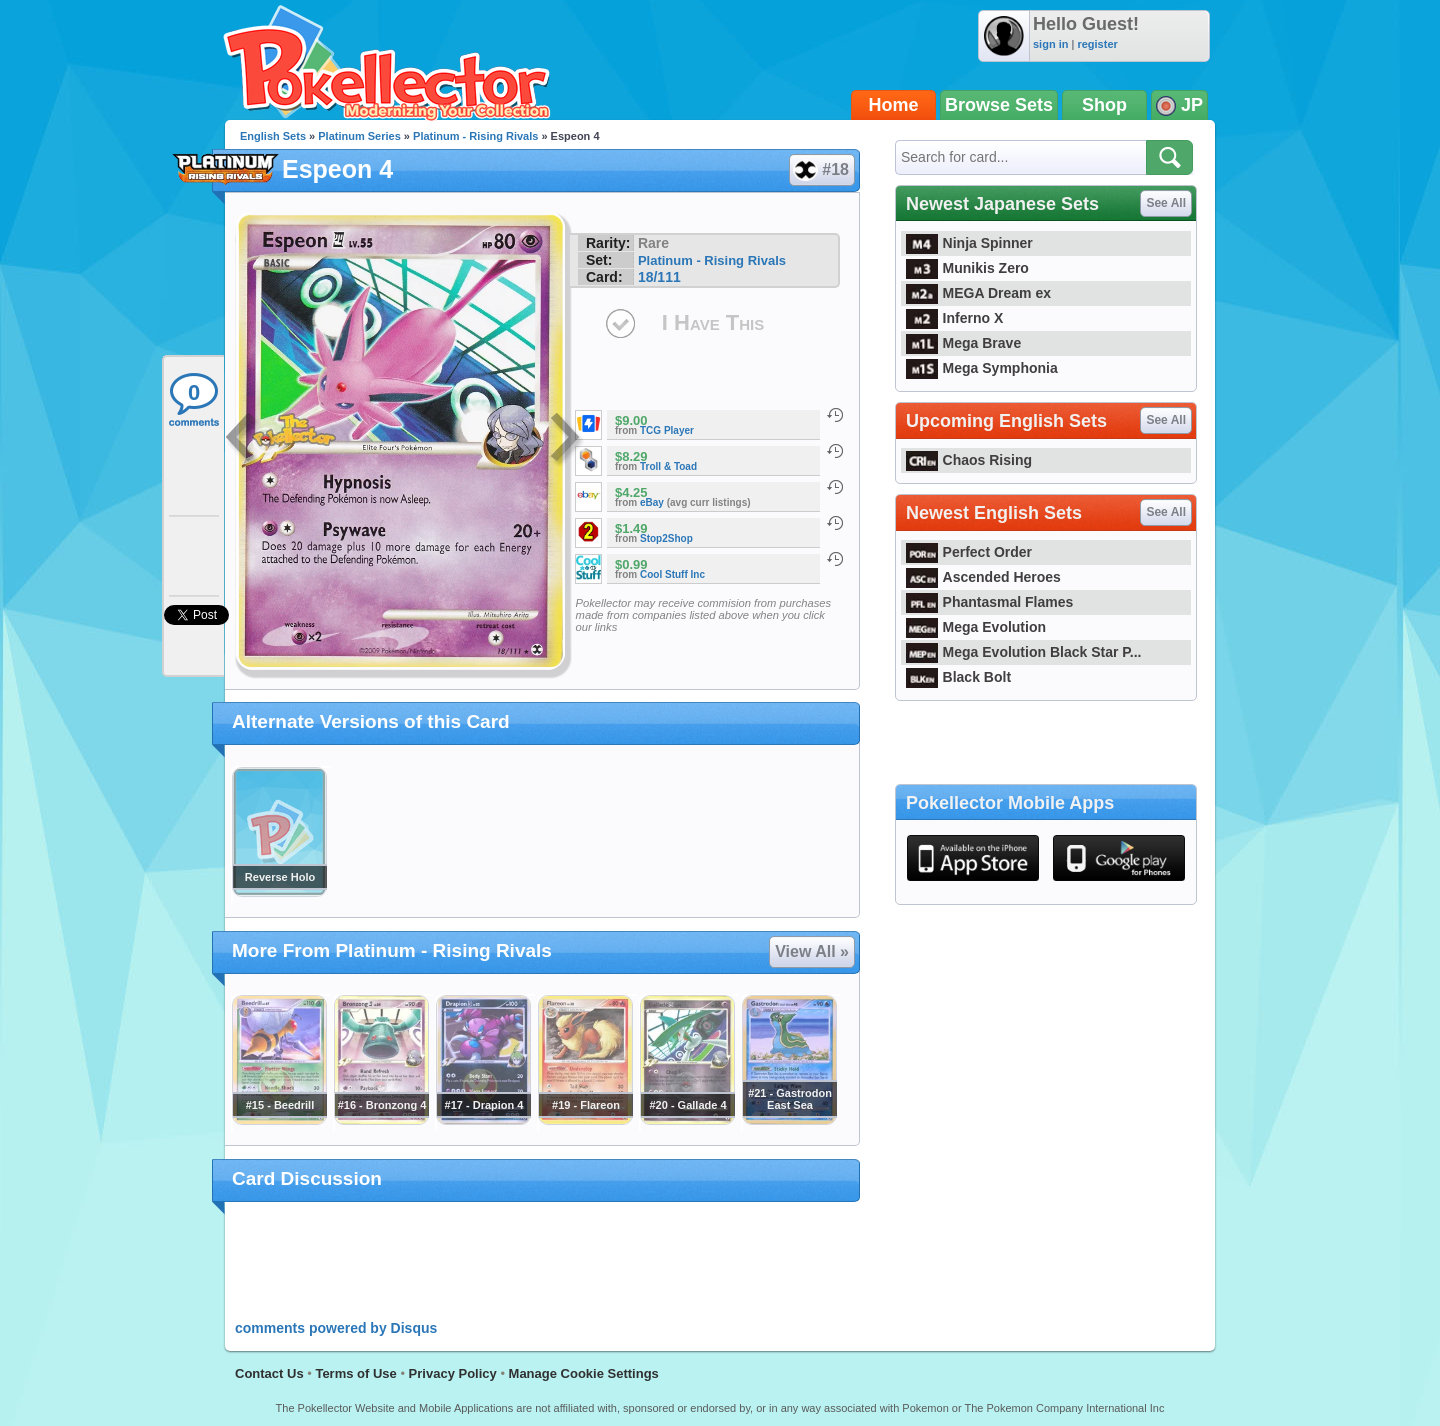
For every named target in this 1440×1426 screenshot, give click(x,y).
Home (894, 105)
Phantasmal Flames (989, 602)
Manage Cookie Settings (584, 1373)
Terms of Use (355, 1373)
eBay (652, 502)
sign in (1050, 44)
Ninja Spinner (969, 243)
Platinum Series (359, 136)
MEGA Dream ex (978, 293)
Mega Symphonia (982, 368)
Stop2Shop (666, 538)
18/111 (659, 277)
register (1097, 44)
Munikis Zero (967, 268)
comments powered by (336, 1328)
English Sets (273, 136)
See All (1166, 203)
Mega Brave (963, 343)
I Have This (713, 322)
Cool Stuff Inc (672, 574)
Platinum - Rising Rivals (475, 136)
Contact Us (269, 1373)
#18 (821, 170)
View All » (812, 951)
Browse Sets (999, 105)
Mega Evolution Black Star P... (1024, 652)
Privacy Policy (453, 1373)
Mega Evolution (976, 627)
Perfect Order (969, 552)
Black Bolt (958, 677)
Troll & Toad (668, 466)
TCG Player (667, 430)
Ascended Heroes (983, 577)
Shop (1104, 105)
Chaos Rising (969, 460)
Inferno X (954, 318)
